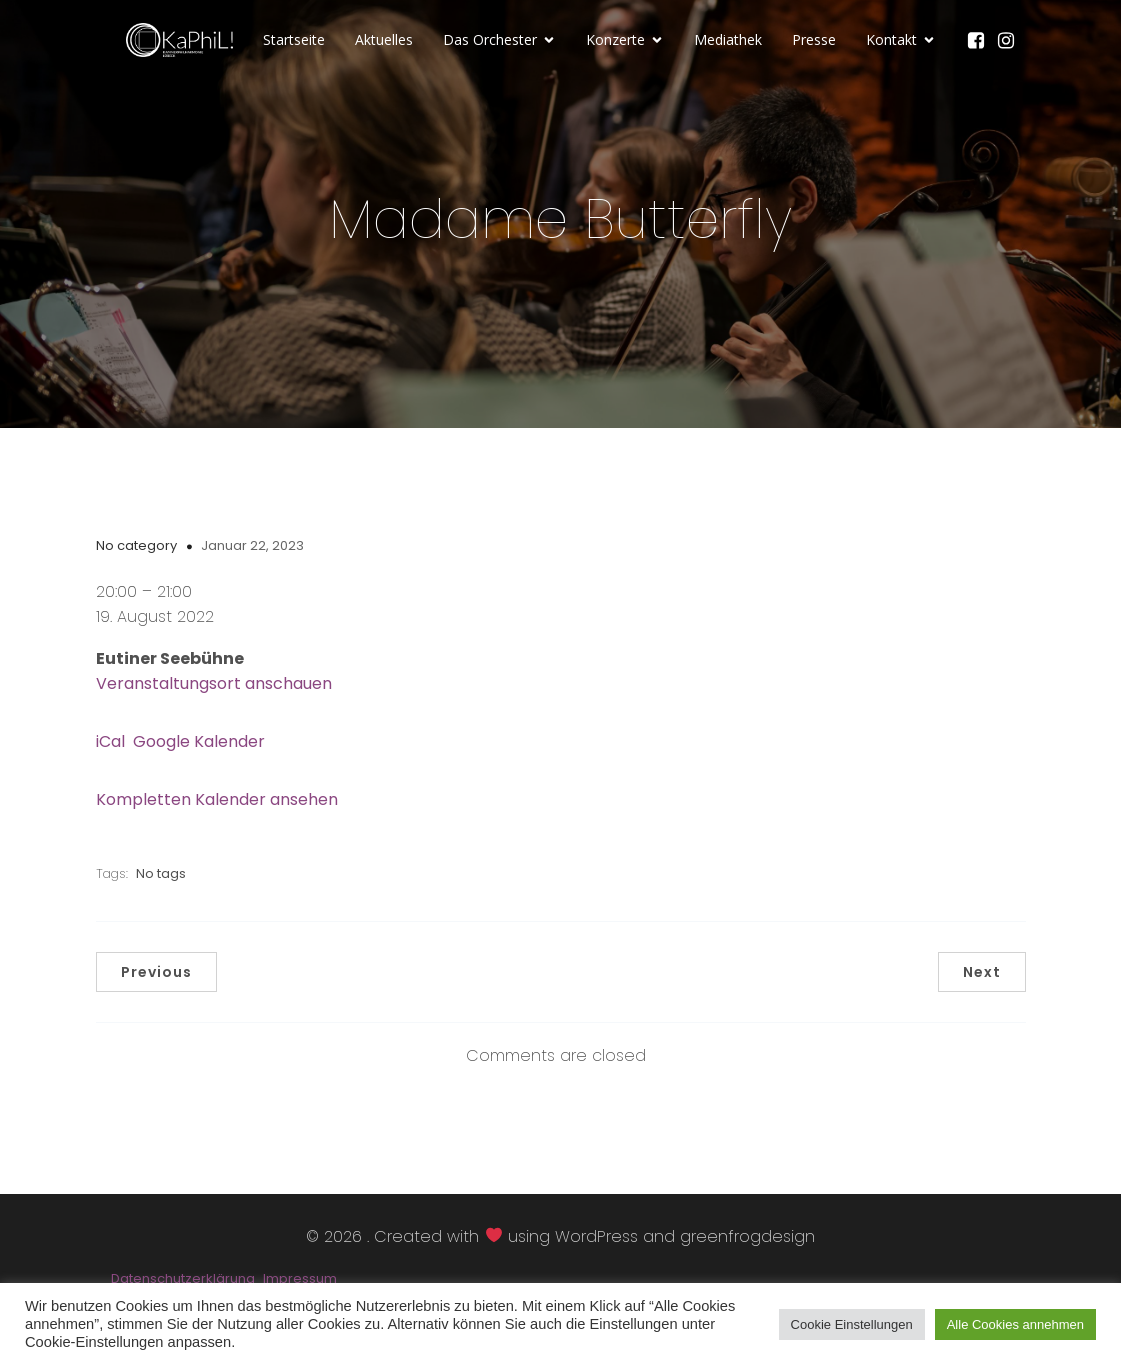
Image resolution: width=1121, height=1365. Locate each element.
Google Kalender (199, 742)
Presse (814, 40)
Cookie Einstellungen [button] (852, 1324)
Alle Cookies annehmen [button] (1015, 1324)
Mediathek (728, 40)
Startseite (294, 40)
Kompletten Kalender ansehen (217, 800)
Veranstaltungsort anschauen (214, 684)
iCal (110, 742)
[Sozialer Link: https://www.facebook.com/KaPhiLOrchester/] (981, 41)
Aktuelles (384, 40)
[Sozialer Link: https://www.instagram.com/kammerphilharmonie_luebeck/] (1011, 41)
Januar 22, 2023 (252, 546)
